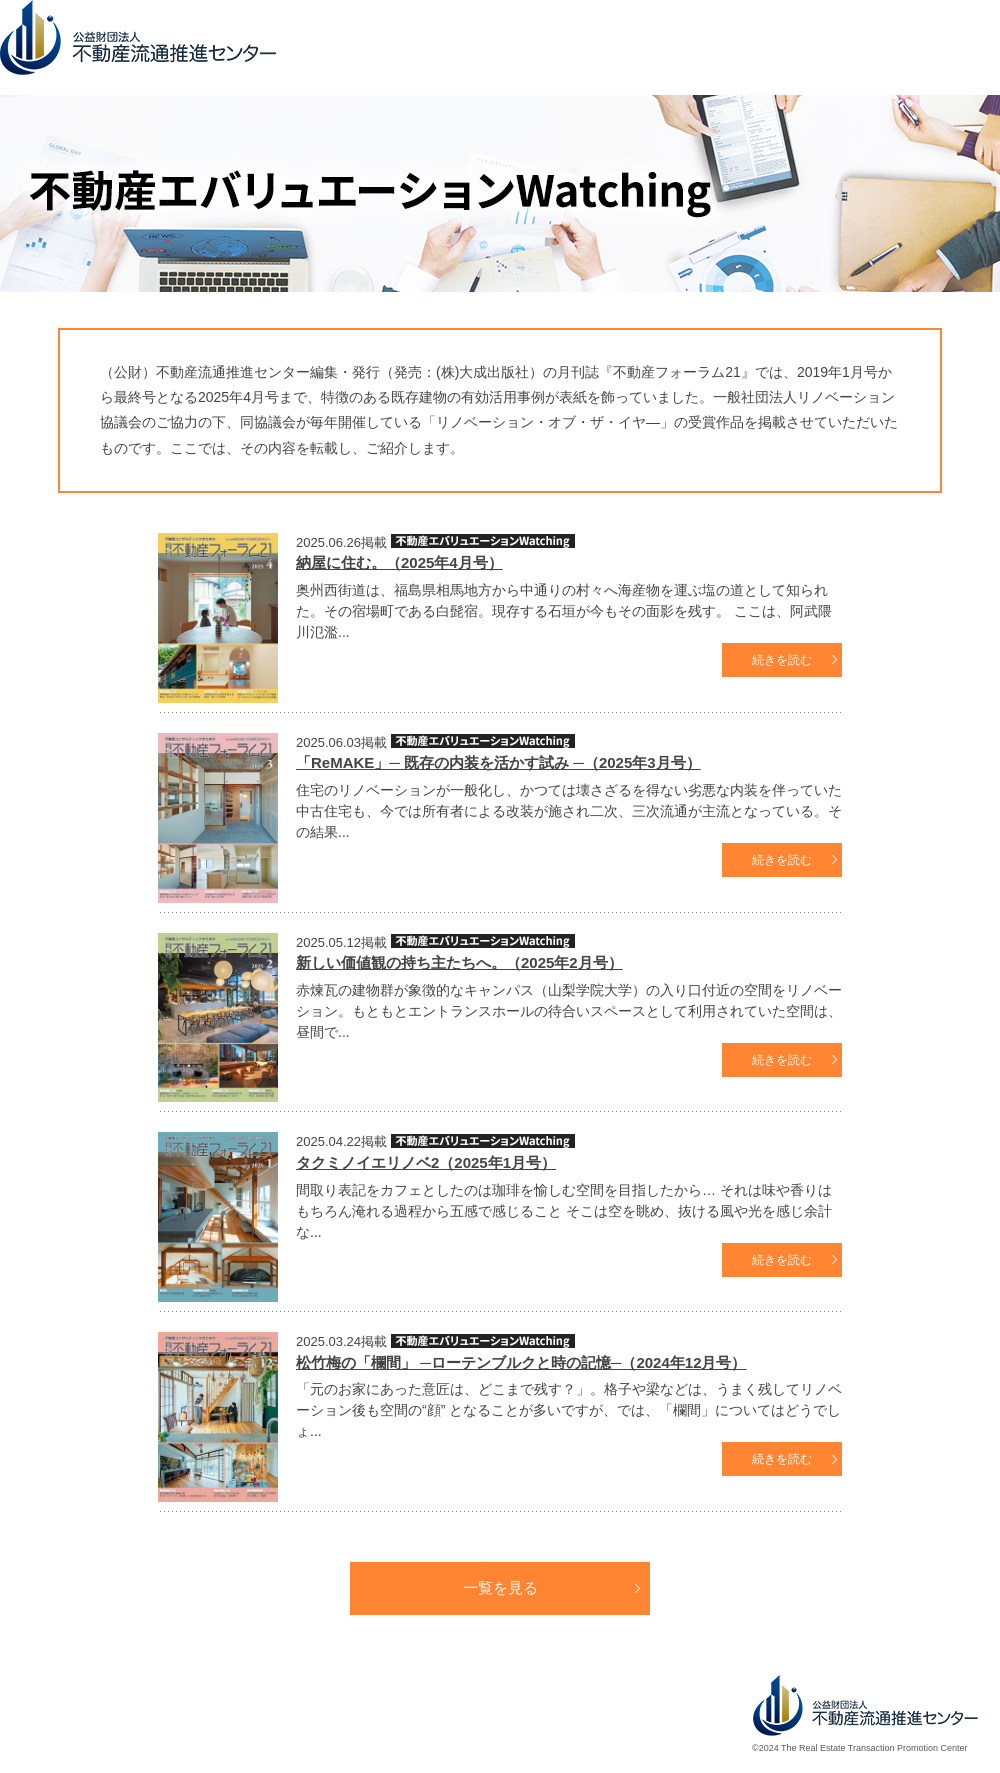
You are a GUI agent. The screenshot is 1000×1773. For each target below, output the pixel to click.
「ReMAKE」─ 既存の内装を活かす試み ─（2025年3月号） (498, 762)
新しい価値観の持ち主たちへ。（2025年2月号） (459, 962)
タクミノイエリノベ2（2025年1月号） (426, 1162)
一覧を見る (500, 1587)
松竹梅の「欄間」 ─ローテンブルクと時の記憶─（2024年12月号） (521, 1362)
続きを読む (782, 660)
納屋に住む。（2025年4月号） (399, 562)
